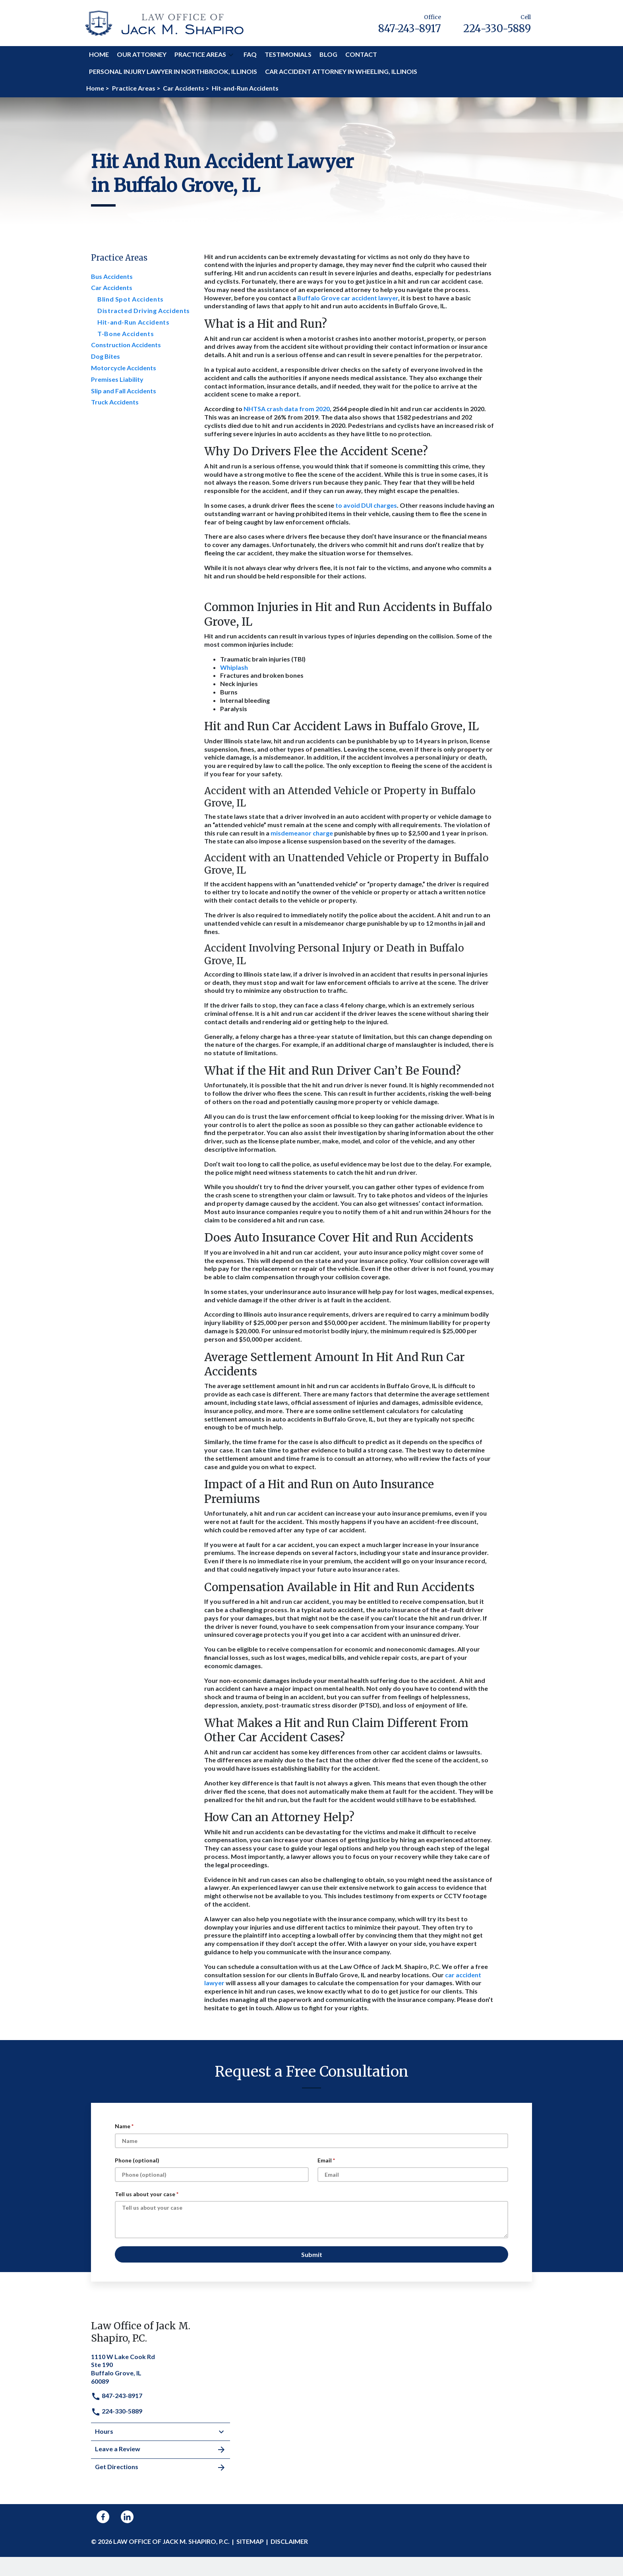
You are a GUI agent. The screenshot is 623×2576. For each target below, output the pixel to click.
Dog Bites (105, 356)
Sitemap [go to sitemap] (250, 2541)
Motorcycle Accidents (123, 367)
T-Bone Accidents (125, 333)
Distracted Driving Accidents (143, 310)
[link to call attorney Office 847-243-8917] (409, 22)
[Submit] (311, 2254)
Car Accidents (111, 287)
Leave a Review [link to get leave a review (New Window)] (160, 2449)
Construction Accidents (126, 344)
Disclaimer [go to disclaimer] (289, 2541)
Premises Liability (117, 379)
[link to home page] (164, 22)
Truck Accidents (115, 402)
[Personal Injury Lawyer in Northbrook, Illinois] (173, 72)
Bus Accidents (112, 276)
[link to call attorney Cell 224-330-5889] (497, 22)
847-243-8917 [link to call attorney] (116, 2395)
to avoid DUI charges (366, 505)
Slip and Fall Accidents (123, 391)
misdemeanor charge (302, 833)
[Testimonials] (288, 54)
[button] (231, 55)
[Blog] (328, 54)
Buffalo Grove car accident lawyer (347, 298)
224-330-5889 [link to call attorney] (116, 2411)
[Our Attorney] (141, 54)
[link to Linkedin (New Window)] (127, 2516)
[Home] (99, 54)
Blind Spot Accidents (130, 299)
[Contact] (361, 54)
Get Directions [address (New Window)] (160, 2467)
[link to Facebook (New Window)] (103, 2516)
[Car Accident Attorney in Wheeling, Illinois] (341, 72)
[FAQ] (250, 54)
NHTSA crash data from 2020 (287, 408)
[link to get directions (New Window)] (160, 2368)
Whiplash (234, 667)
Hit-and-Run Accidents (133, 322)
